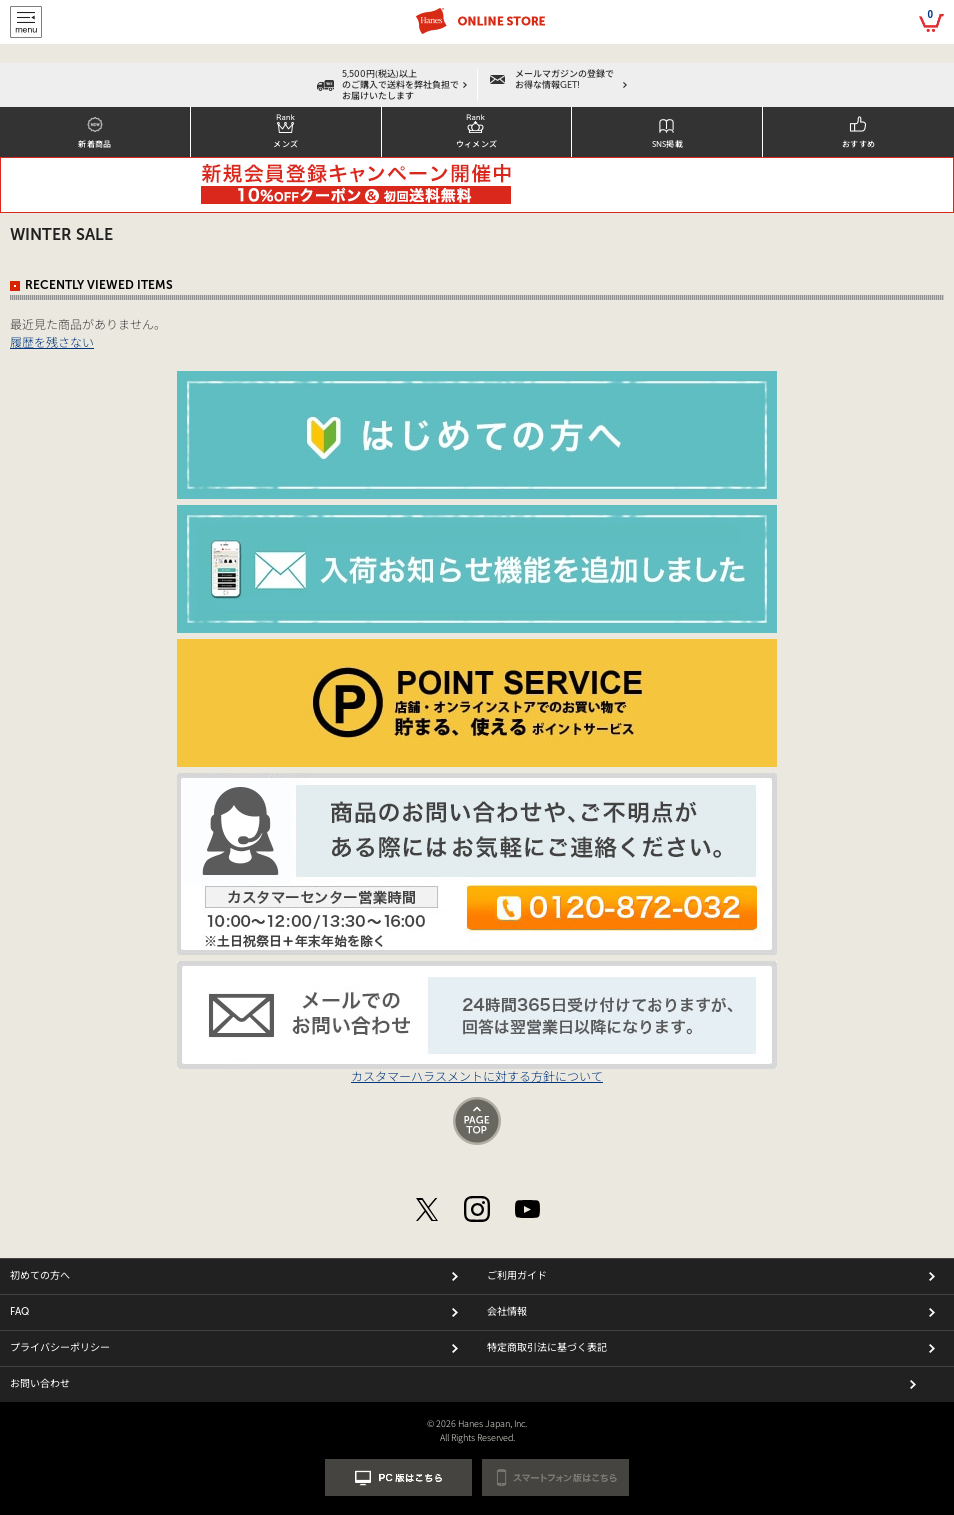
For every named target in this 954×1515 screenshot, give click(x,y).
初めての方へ (40, 1276)
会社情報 (507, 1312)
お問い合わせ (40, 1384)
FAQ (19, 1312)
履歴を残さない (52, 341)
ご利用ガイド (517, 1276)
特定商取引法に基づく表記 (547, 1348)
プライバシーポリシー (60, 1348)
